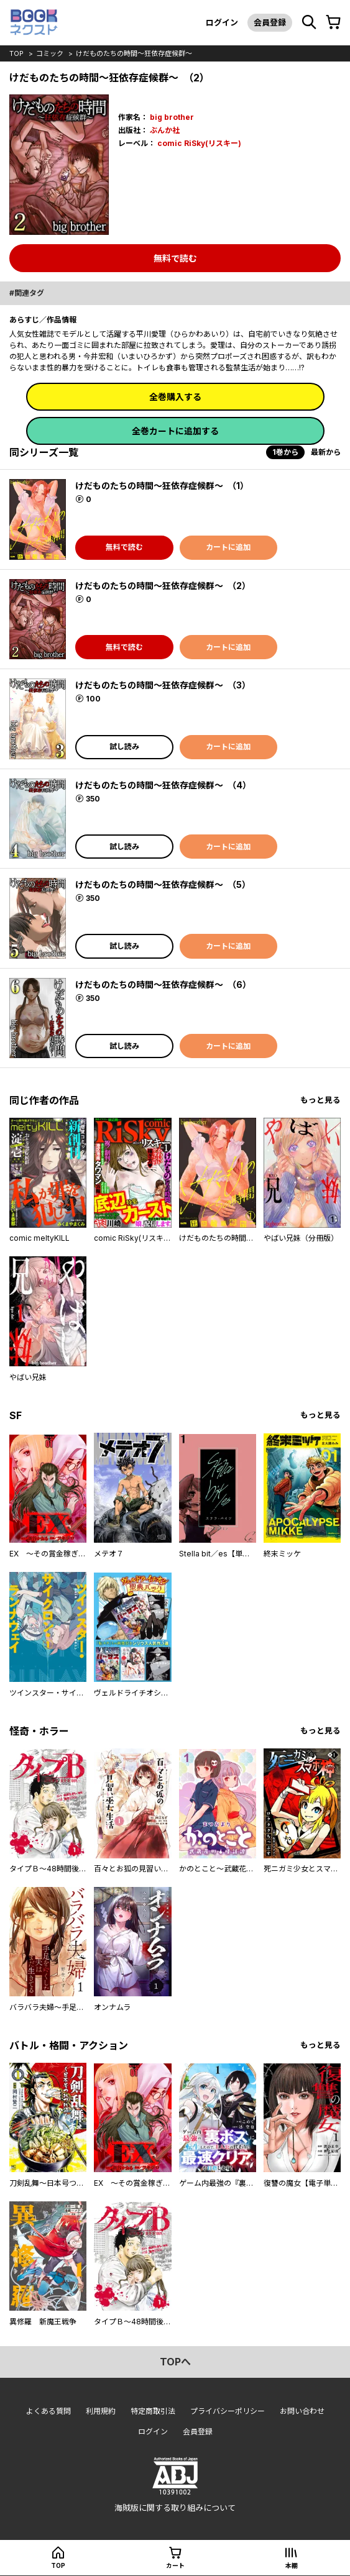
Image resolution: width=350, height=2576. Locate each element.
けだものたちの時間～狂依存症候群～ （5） (163, 884)
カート (175, 2565)
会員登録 (270, 22)
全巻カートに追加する (175, 431)
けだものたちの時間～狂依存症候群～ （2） (163, 585)
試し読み (124, 746)
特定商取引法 (153, 2411)
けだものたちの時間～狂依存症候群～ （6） (163, 984)
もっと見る (320, 1100)
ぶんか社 (165, 130)
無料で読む (175, 258)
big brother (172, 117)
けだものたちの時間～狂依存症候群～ (134, 53)
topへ (175, 2361)
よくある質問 (48, 2411)
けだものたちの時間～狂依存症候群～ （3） (163, 685)
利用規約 (101, 2411)
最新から (326, 452)
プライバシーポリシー (227, 2411)
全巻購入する (175, 396)
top (16, 53)
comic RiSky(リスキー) (199, 143)
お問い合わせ (302, 2411)
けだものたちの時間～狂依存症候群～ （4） (163, 785)
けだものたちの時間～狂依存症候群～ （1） (162, 485)
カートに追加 (228, 547)
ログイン (222, 22)
